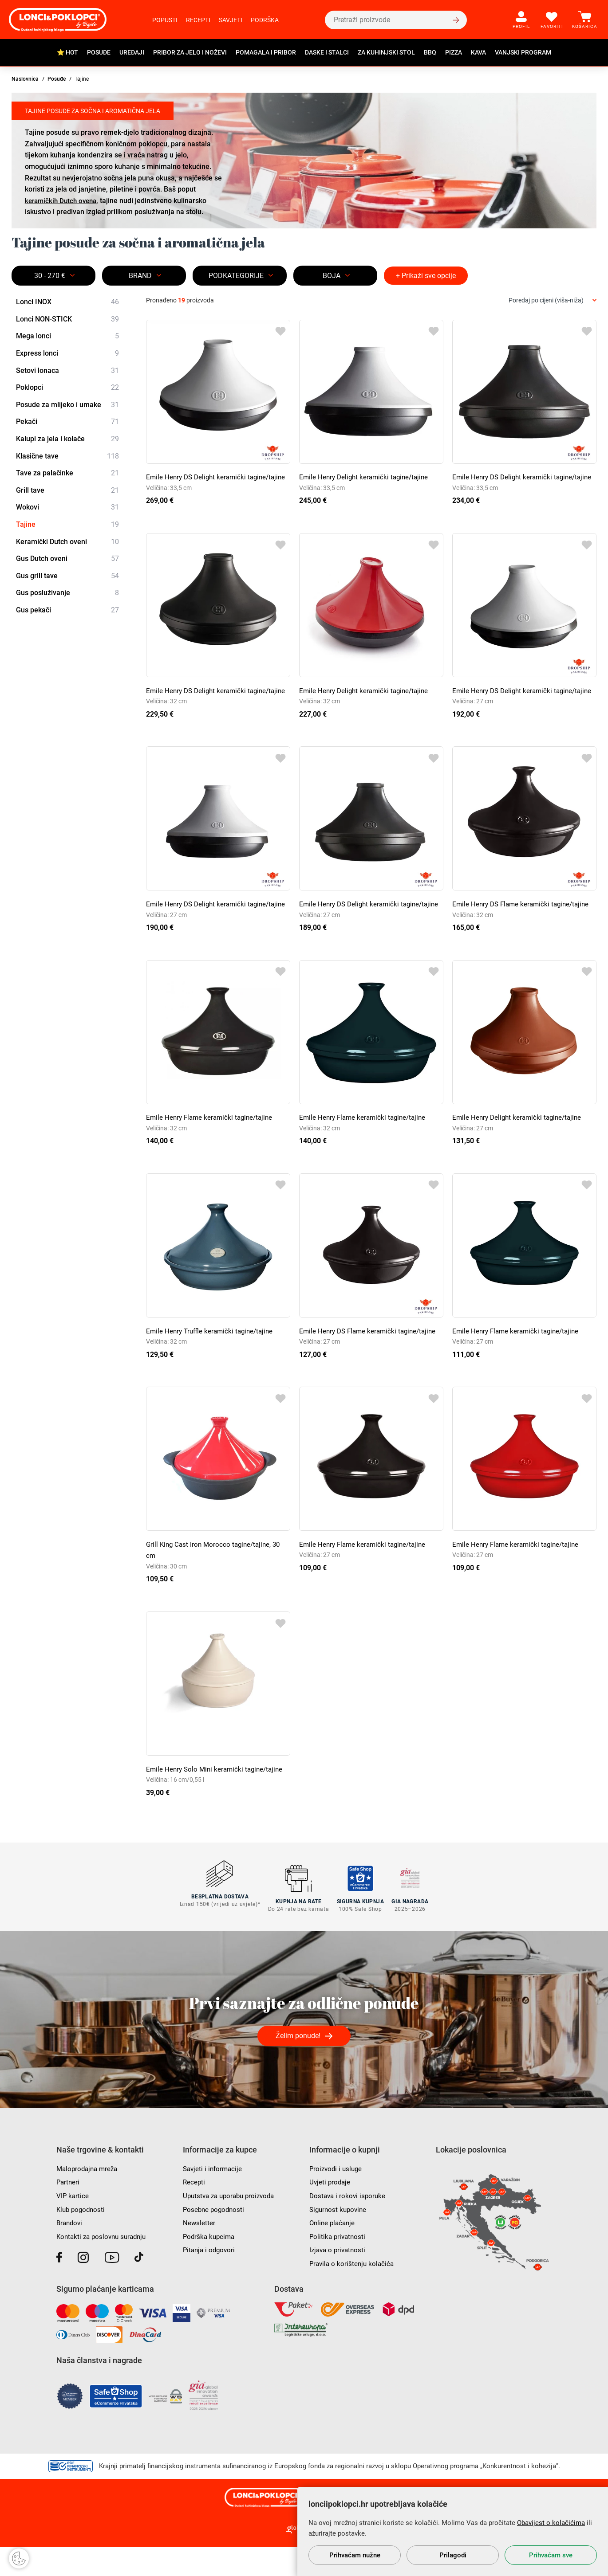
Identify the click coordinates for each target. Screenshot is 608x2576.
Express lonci (67, 353)
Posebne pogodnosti (215, 2238)
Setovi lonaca (67, 370)
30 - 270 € (49, 275)
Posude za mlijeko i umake (67, 405)
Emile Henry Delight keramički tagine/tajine (366, 477)
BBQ (430, 52)
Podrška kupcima (210, 2266)
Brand (140, 275)
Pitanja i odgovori (210, 2279)
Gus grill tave (67, 576)
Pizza (453, 52)
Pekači (67, 422)
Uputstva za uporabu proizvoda (232, 2225)
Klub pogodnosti (82, 2238)
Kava (478, 52)
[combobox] (552, 300)
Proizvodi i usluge (337, 2198)
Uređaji (131, 52)
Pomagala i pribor (266, 52)
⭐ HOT (67, 52)
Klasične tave (67, 456)
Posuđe (99, 52)
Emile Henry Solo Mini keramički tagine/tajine (217, 1803)
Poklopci (67, 387)
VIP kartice (73, 2225)
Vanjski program (523, 52)
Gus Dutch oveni (67, 559)
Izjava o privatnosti (339, 2279)
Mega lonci (67, 336)
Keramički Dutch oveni (67, 542)
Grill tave (67, 490)
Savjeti (230, 20)
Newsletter (199, 2252)
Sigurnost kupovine (339, 2238)
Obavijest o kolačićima (551, 2523)
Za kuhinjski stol (386, 52)
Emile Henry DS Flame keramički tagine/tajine (524, 926)
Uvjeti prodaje (330, 2211)
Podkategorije (236, 275)
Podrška (265, 20)
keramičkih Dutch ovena (63, 200)
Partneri (68, 2211)
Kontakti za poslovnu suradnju (104, 2266)
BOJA (331, 275)
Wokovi (67, 508)
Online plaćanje (333, 2252)
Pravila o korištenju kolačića (353, 2293)
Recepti (198, 20)
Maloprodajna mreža (89, 2198)
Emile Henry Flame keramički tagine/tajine (212, 1151)
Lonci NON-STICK (67, 319)
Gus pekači (67, 610)
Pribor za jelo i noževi (190, 52)
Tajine (67, 524)
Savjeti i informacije (214, 2198)
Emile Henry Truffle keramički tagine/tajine (212, 1365)
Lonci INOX (67, 302)
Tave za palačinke (67, 473)
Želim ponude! (298, 2065)
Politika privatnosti (338, 2266)
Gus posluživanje (67, 593)
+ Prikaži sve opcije (426, 275)
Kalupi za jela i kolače (67, 439)
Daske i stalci (327, 52)
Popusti (165, 20)
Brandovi (70, 2252)
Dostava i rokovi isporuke (348, 2225)
